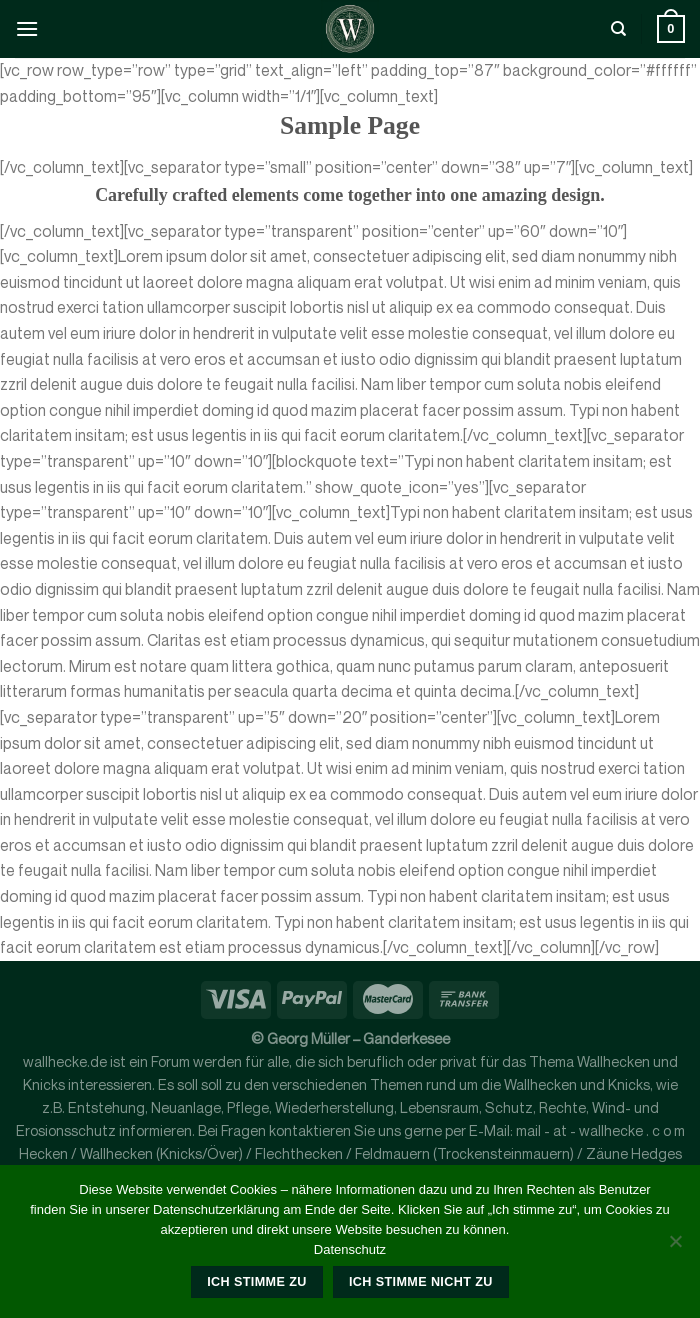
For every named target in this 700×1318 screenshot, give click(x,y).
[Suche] (618, 29)
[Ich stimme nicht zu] (675, 1247)
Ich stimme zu (256, 1282)
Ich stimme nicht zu (421, 1282)
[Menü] (27, 28)
